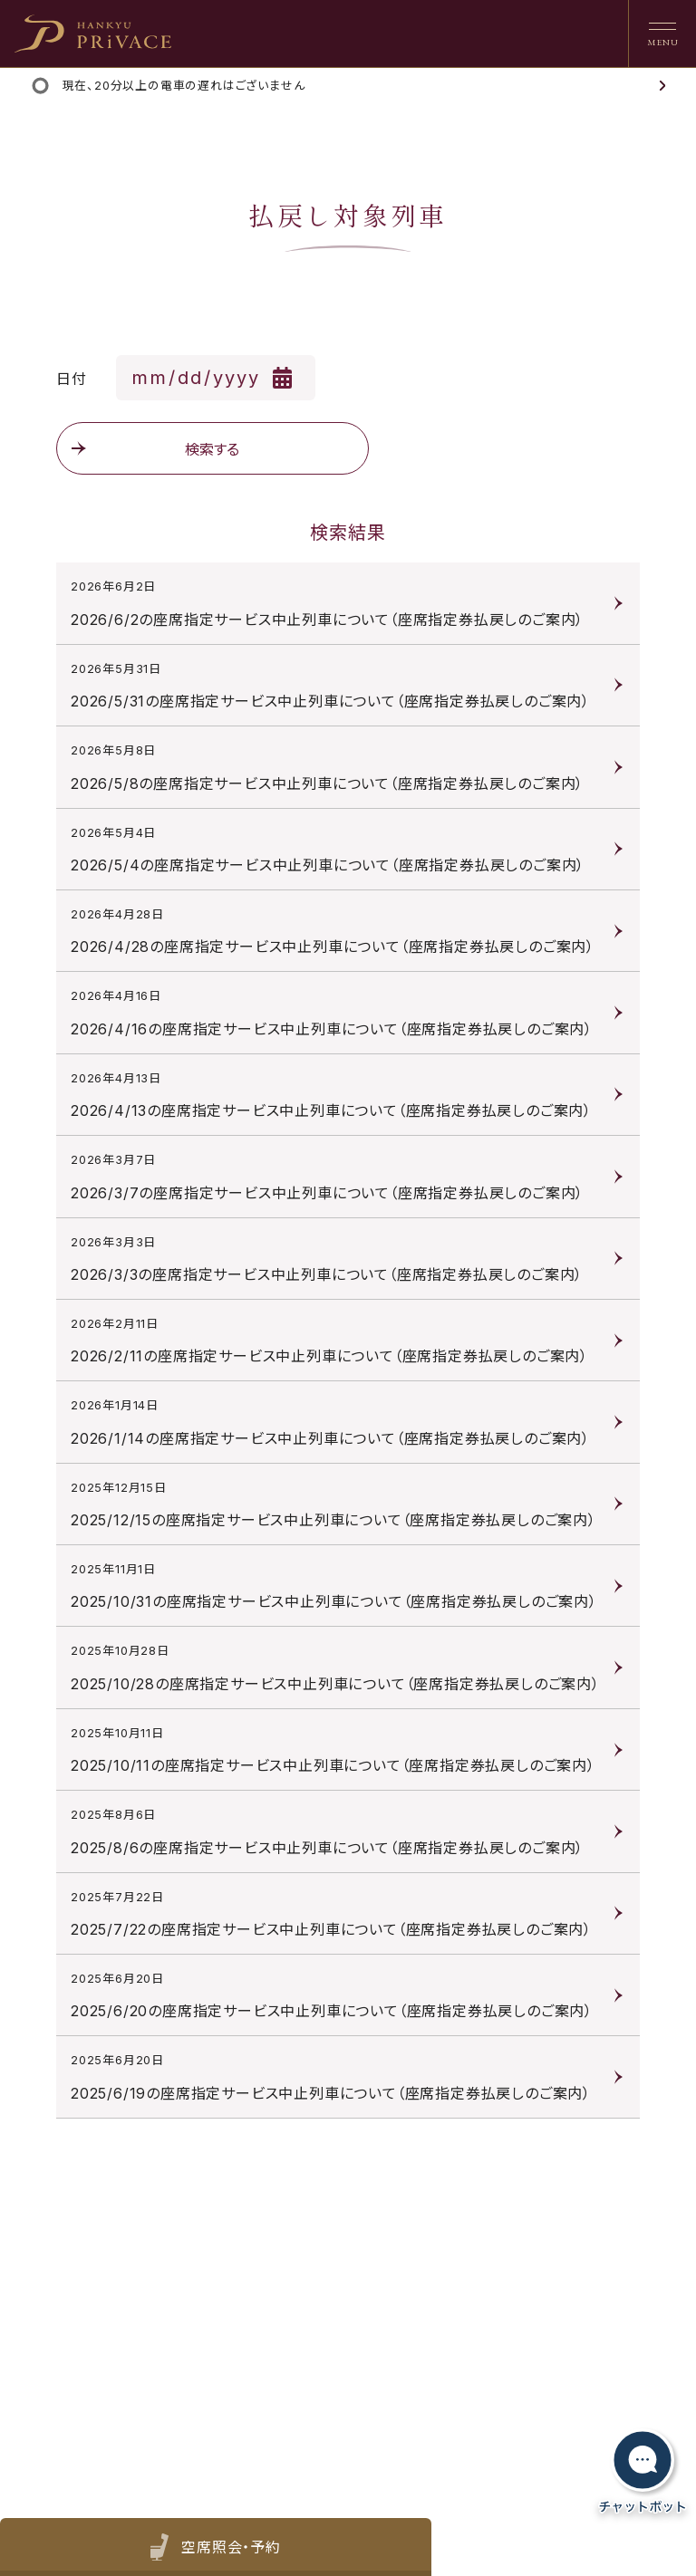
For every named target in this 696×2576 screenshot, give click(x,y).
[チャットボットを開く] (642, 2471)
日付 (71, 379)
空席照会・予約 (228, 2547)
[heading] (92, 33)
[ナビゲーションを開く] (662, 34)
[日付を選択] (215, 377)
